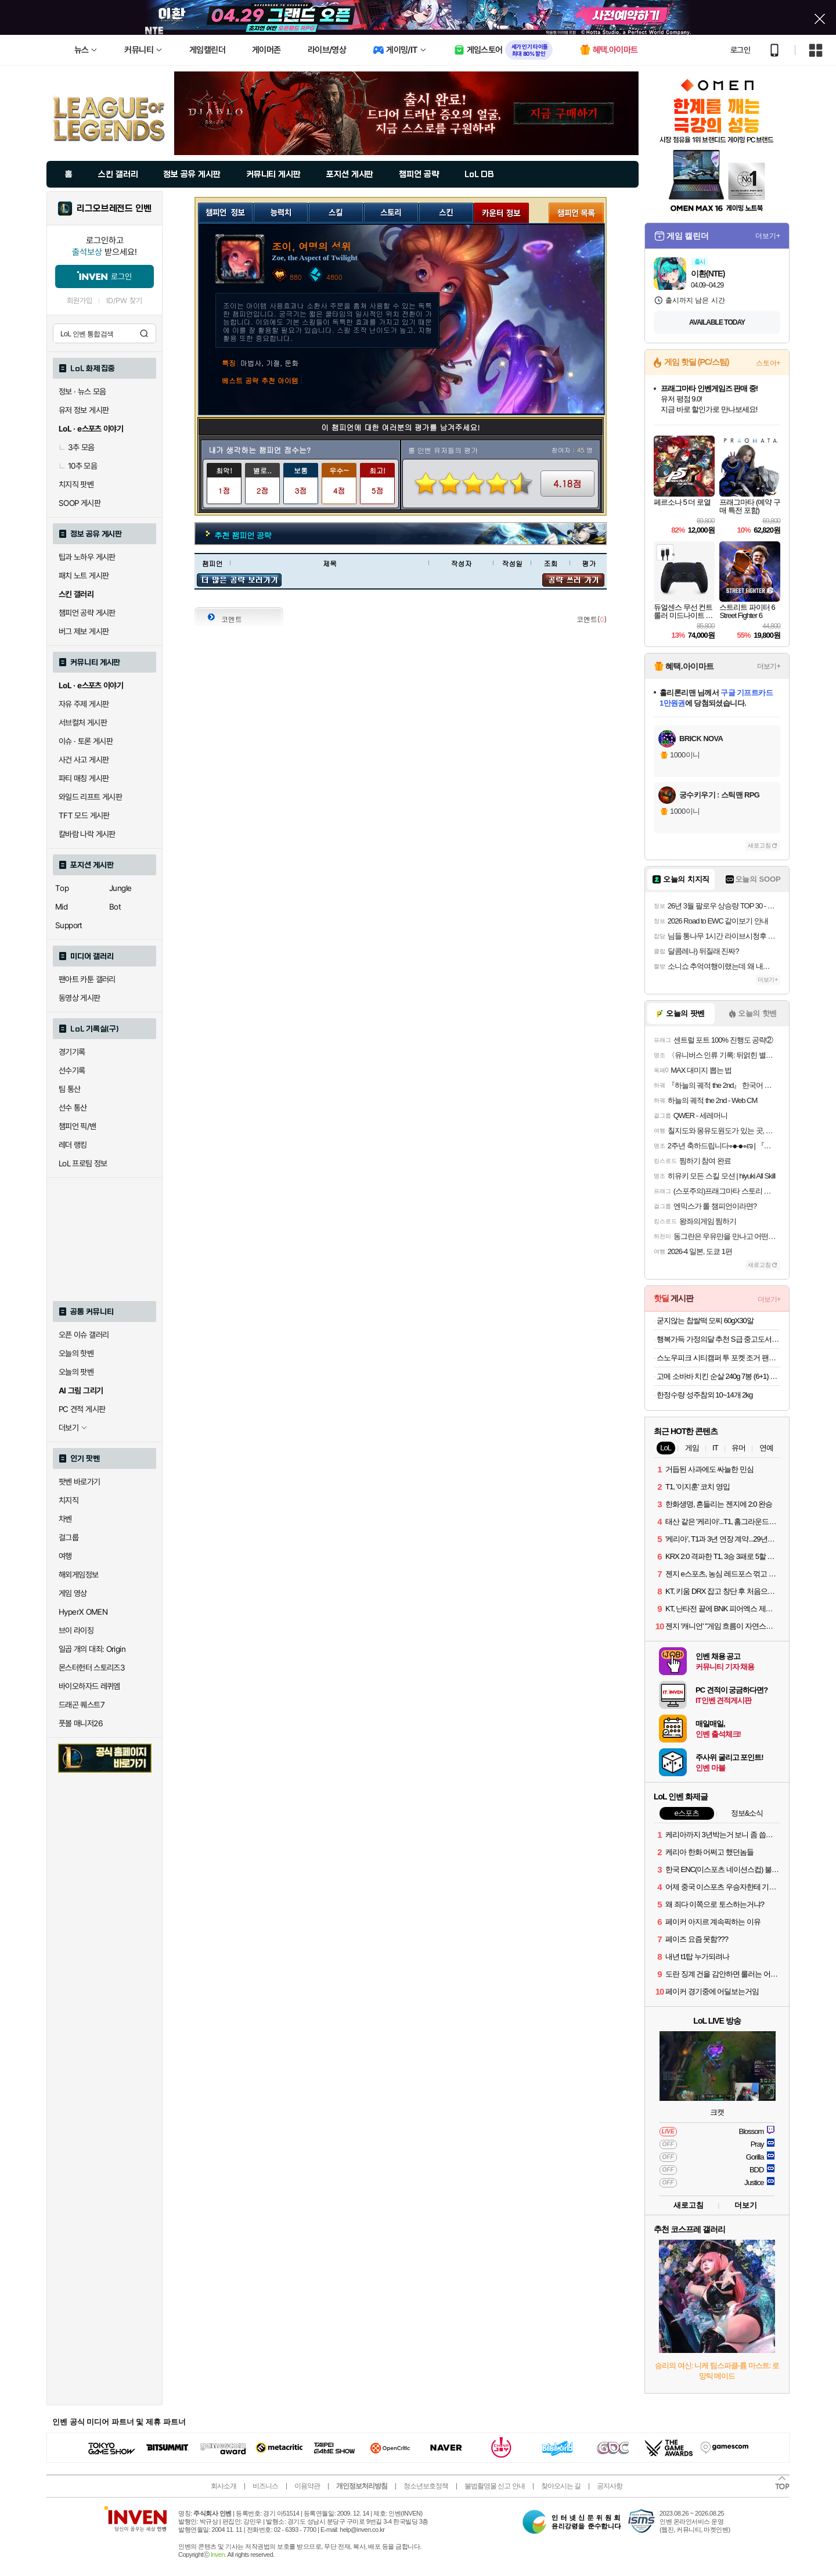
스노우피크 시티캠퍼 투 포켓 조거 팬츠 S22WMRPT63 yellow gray (718, 1357)
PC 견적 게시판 (82, 1409)
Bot (115, 906)
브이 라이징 (76, 1630)
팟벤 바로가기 (79, 1481)
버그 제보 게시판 (84, 631)
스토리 (391, 211)
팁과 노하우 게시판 (87, 557)
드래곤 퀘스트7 (82, 1704)
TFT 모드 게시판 (84, 815)
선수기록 (72, 1070)
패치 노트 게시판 (84, 575)
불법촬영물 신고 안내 (494, 2486)
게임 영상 (73, 1593)
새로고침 (759, 845)
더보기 (745, 2205)
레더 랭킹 (73, 1144)
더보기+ (767, 235)
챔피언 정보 (225, 211)
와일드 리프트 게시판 (90, 797)
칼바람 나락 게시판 (87, 834)
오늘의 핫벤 (76, 1353)
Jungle (120, 888)
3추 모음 (77, 447)
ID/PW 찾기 (124, 300)
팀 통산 (70, 1089)
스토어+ (768, 363)
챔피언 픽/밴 (77, 1126)
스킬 (335, 211)
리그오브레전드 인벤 (114, 208)
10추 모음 (78, 465)
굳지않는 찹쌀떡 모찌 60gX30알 (705, 1320)
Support (68, 925)
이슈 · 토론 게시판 (86, 741)
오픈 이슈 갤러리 (84, 1334)
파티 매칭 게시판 (84, 778)
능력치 (280, 211)
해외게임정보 (78, 1574)
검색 (144, 333)
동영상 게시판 (79, 998)
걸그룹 (68, 1537)
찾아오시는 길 (561, 2486)
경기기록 (72, 1052)
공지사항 (609, 2486)
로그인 (740, 50)
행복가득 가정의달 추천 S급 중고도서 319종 (718, 1339)
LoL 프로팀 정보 (83, 1163)
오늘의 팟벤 (76, 1372)
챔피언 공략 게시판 (87, 612)
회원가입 (79, 300)
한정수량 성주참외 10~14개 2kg (704, 1395)
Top (62, 888)
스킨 (446, 211)
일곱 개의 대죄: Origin (92, 1649)
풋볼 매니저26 (81, 1723)
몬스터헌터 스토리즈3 (92, 1667)
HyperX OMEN (83, 1611)
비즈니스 (265, 2486)
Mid (61, 906)
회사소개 (223, 2486)
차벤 (65, 1519)
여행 (65, 1556)
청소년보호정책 (425, 2486)
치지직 (68, 1500)
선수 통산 (73, 1107)
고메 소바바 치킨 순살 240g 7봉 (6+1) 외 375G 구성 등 (718, 1376)
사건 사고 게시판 (84, 759)
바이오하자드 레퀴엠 (89, 1686)
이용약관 (307, 2486)
